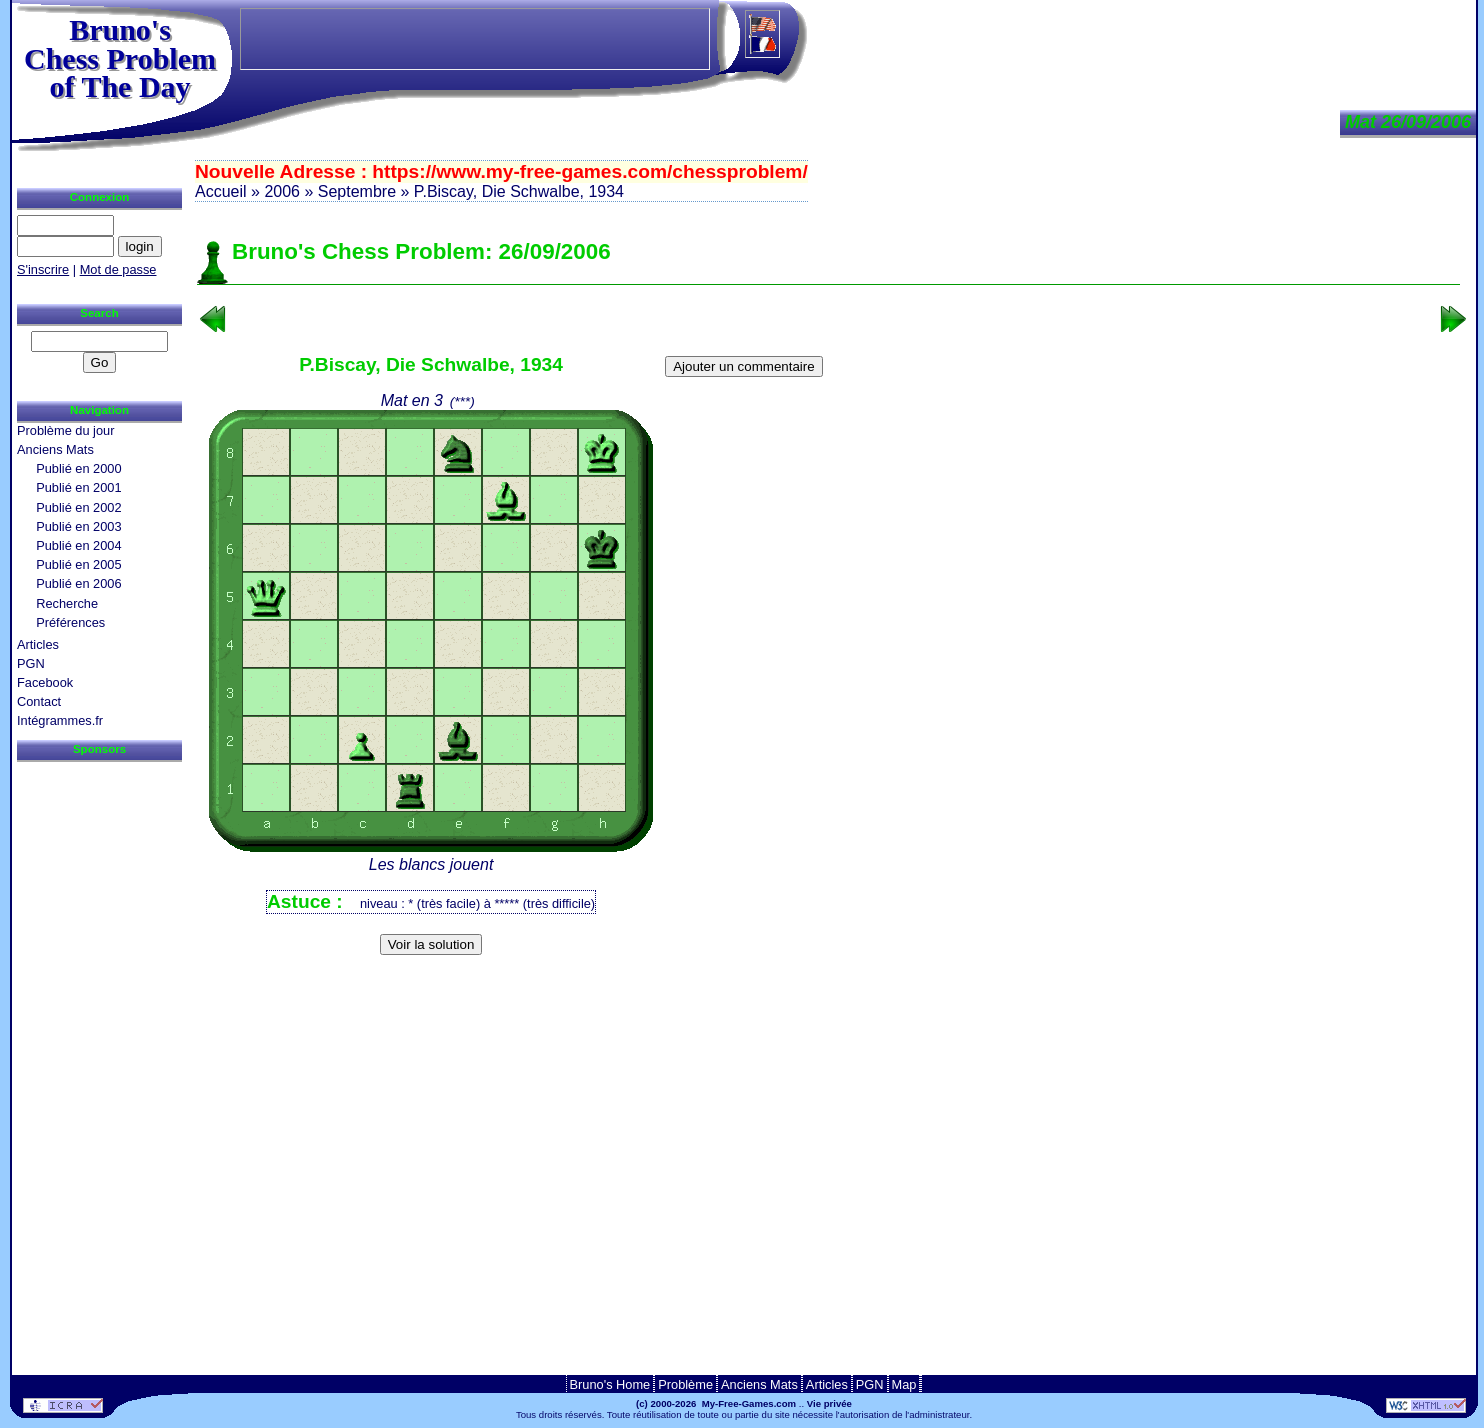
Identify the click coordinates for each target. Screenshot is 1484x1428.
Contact (39, 701)
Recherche (67, 603)
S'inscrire (43, 269)
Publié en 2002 (78, 507)
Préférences (70, 622)
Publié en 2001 (78, 487)
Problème (685, 1384)
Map (904, 1384)
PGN (31, 663)
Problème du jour (65, 430)
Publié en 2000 (78, 468)
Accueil (221, 191)
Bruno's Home (610, 1384)
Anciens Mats (55, 449)
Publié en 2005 (78, 564)
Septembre (357, 191)
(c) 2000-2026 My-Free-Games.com (716, 1403)
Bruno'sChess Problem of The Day (120, 58)
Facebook (45, 682)
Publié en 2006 (78, 583)
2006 (282, 191)
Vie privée (829, 1403)
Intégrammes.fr (60, 720)
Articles (38, 644)
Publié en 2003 (78, 526)
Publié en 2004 (78, 545)
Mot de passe (118, 269)
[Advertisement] (829, 994)
